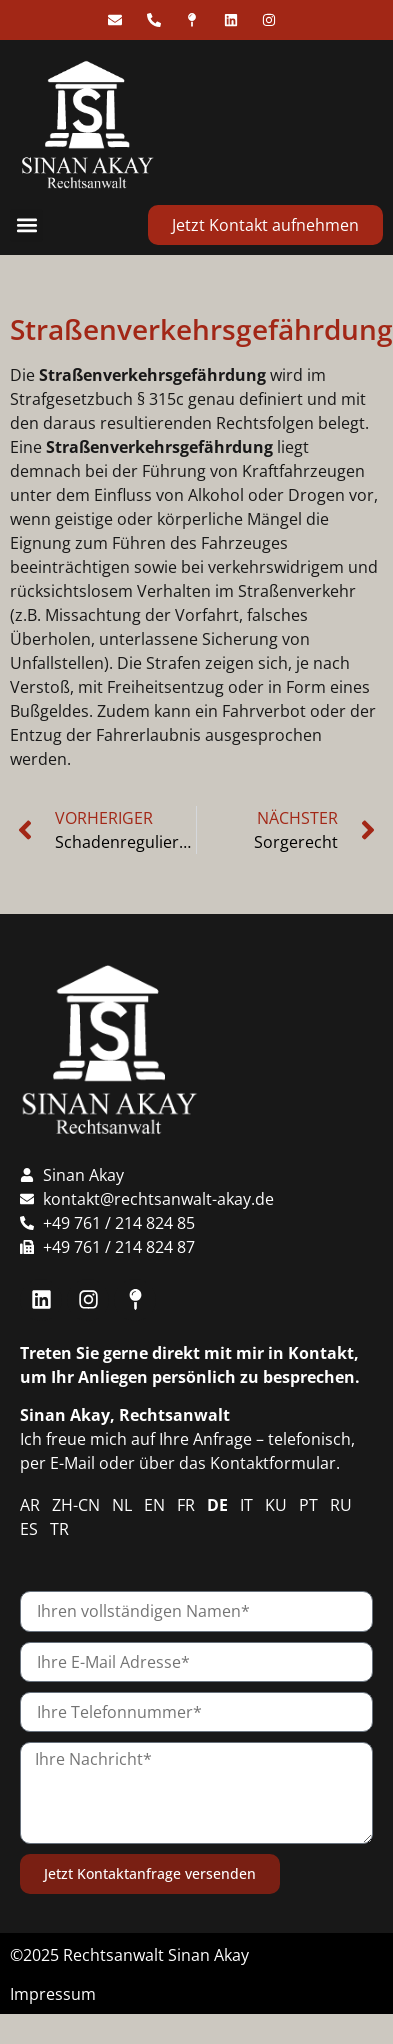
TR (59, 1529)
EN (154, 1505)
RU (341, 1505)
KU (276, 1505)
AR (30, 1505)
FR (186, 1505)
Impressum (53, 1994)
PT (308, 1505)
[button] (26, 225)
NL (122, 1505)
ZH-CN (76, 1505)
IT (246, 1505)
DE (217, 1505)
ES (29, 1529)
